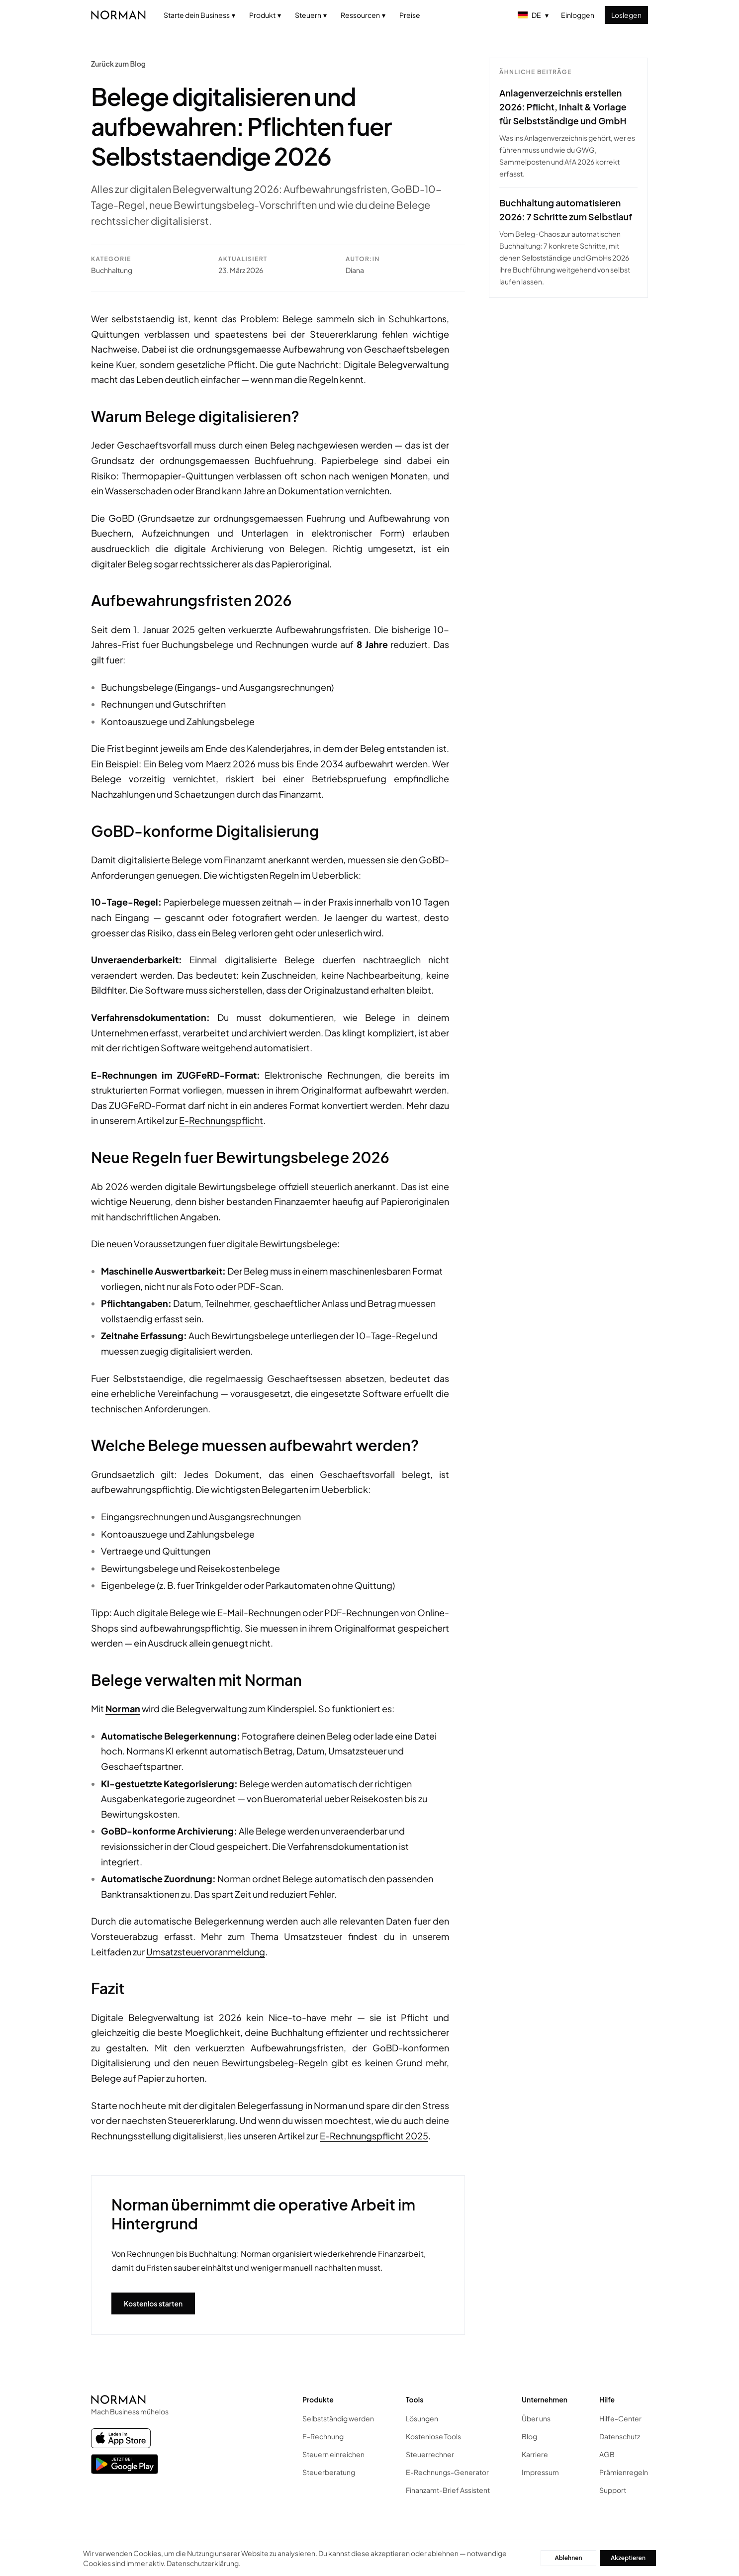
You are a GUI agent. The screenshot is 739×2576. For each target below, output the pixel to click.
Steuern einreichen (333, 2454)
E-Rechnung (323, 2436)
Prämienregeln (623, 2472)
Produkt (265, 15)
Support (612, 2489)
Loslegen (626, 14)
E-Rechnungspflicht (221, 1120)
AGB (607, 2454)
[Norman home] (118, 15)
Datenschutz (619, 2436)
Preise (409, 14)
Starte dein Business (199, 15)
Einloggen (577, 14)
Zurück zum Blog (118, 63)
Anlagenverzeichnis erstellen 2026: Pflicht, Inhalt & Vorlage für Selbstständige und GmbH (563, 106)
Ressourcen (363, 15)
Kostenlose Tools (433, 2436)
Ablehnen (568, 2558)
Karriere (535, 2454)
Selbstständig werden (338, 2418)
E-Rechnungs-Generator (447, 2472)
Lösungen (422, 2418)
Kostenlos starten (153, 2303)
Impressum (540, 2472)
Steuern (311, 15)
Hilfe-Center (620, 2418)
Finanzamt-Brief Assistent (448, 2489)
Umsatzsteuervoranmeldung (205, 1951)
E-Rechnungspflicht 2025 (374, 2135)
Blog (529, 2436)
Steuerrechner (430, 2454)
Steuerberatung (328, 2472)
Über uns (536, 2418)
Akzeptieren (628, 2558)
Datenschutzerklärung (203, 2563)
